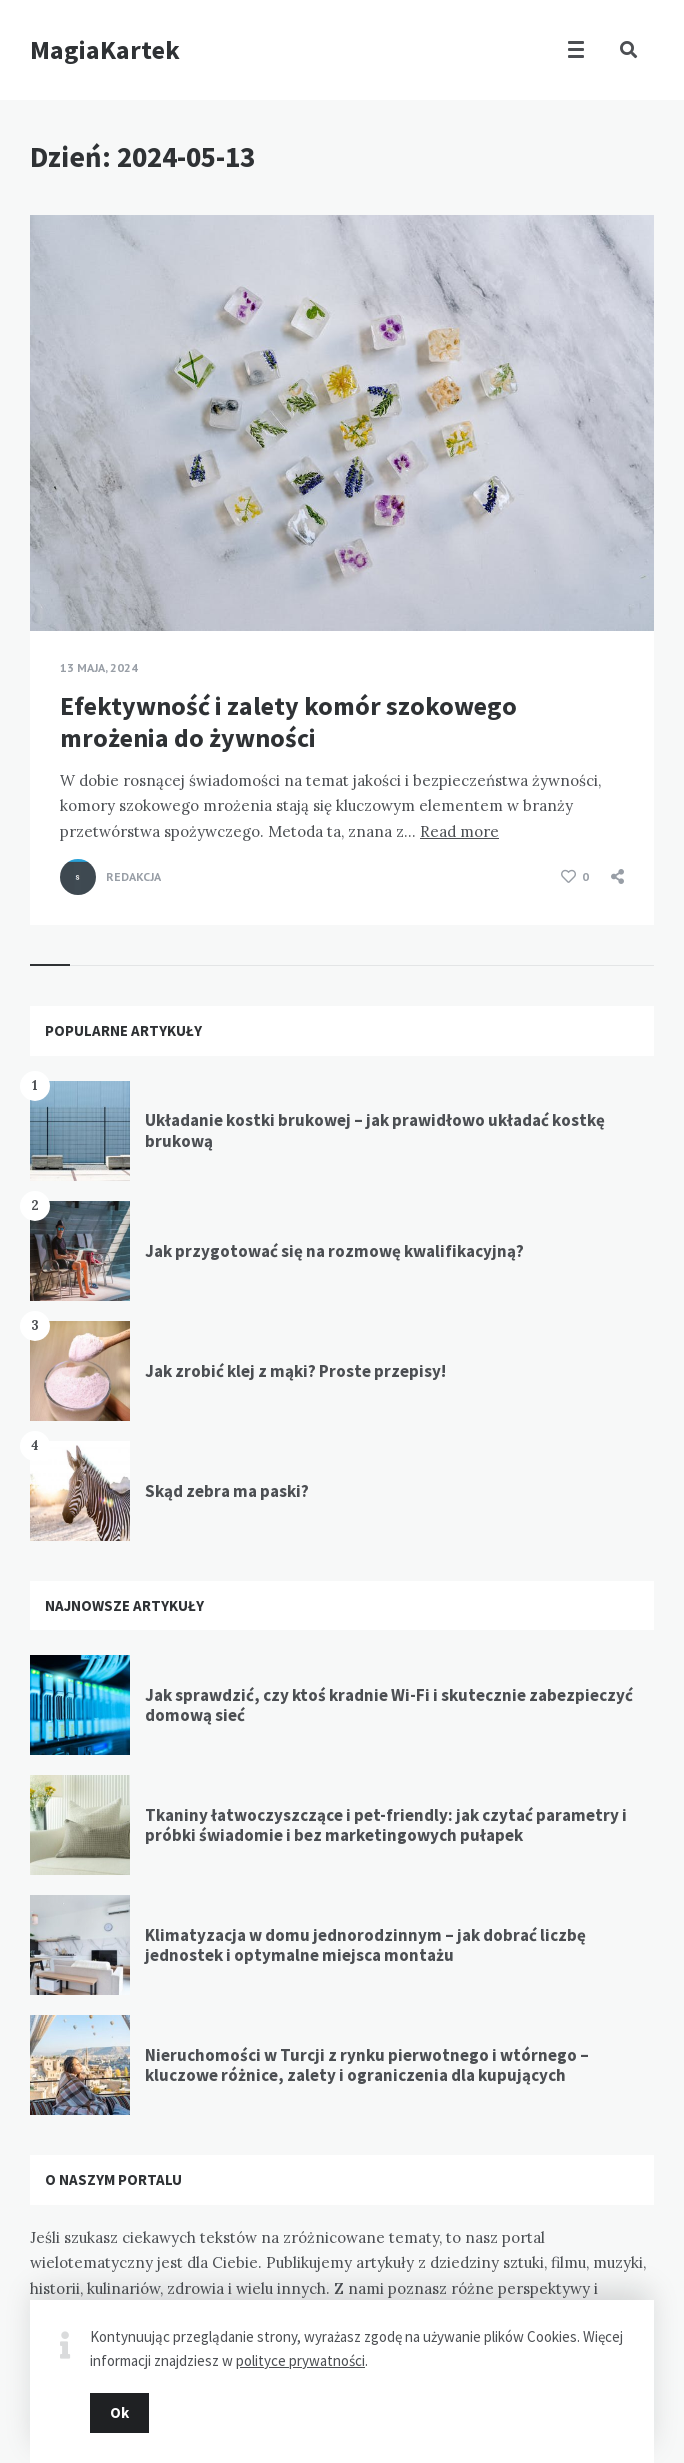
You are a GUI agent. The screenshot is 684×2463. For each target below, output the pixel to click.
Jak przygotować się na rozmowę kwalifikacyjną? (334, 1251)
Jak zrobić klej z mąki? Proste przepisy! (295, 1371)
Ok (119, 2412)
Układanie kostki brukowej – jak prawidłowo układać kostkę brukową (375, 1130)
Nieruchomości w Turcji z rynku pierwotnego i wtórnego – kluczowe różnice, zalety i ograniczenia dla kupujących (367, 2065)
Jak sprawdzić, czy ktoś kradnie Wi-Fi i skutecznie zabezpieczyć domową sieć (389, 1705)
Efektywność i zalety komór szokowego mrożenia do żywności (288, 721)
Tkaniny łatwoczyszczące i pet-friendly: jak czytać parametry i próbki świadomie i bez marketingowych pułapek (386, 1825)
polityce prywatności (300, 2360)
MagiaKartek (105, 49)
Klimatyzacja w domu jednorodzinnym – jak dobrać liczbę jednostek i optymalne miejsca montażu (365, 1945)
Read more (459, 831)
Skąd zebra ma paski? (227, 1491)
